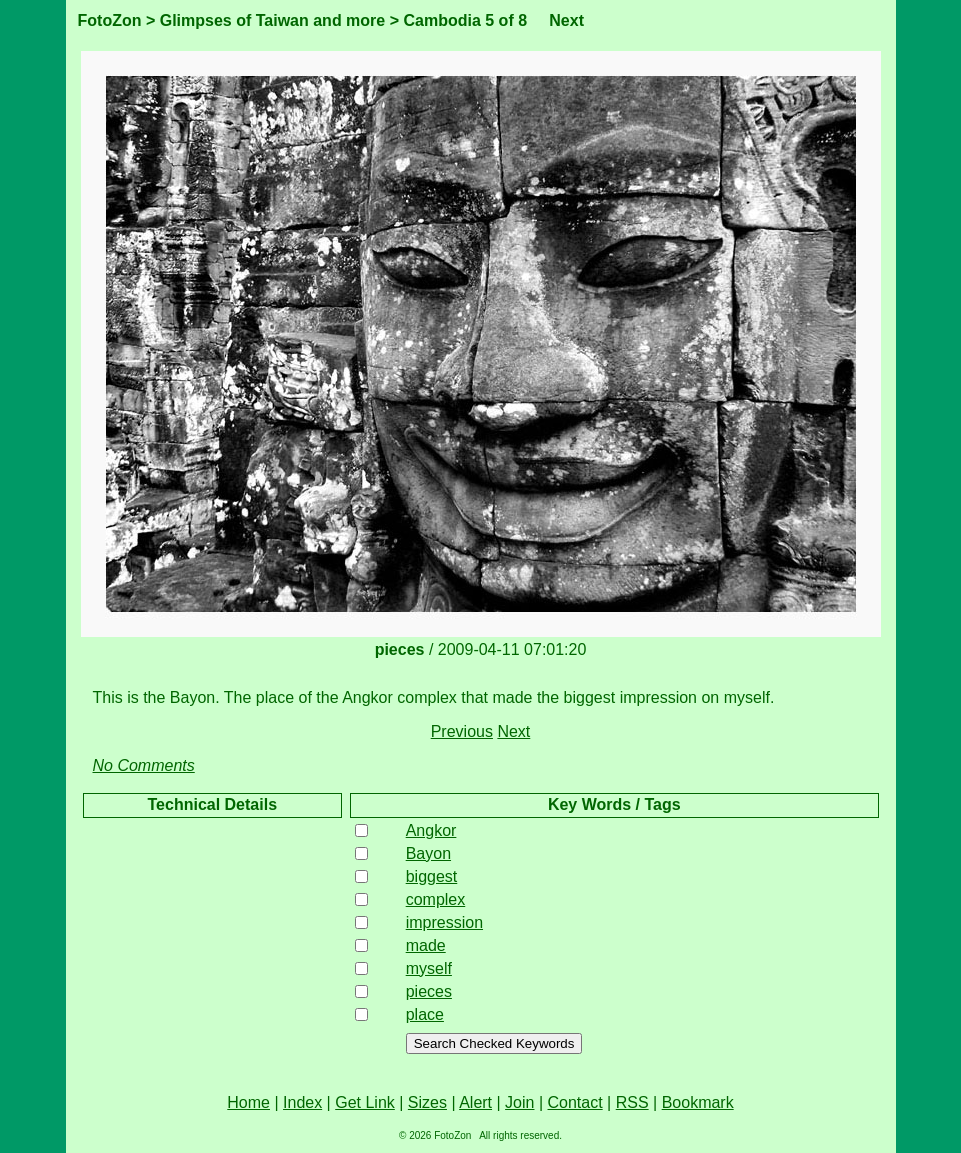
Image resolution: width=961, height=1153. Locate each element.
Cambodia (441, 20)
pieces (429, 991)
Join (519, 1102)
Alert (475, 1102)
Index (302, 1102)
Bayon (428, 853)
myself (429, 968)
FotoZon (110, 20)
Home (248, 1102)
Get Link (365, 1102)
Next (566, 20)
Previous (462, 731)
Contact (575, 1102)
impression (444, 922)
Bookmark (698, 1102)
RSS (632, 1102)
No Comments (144, 765)
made (426, 945)
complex (436, 899)
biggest (432, 876)
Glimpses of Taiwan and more (273, 20)
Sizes (427, 1102)
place (425, 1014)
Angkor (431, 830)
